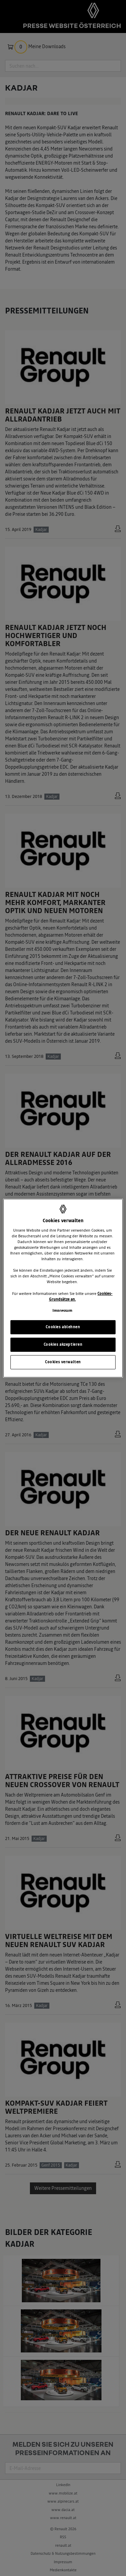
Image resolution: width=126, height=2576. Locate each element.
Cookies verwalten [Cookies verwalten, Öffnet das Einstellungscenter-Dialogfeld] (63, 1362)
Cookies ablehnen (63, 1327)
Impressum (62, 1310)
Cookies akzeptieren (63, 1344)
